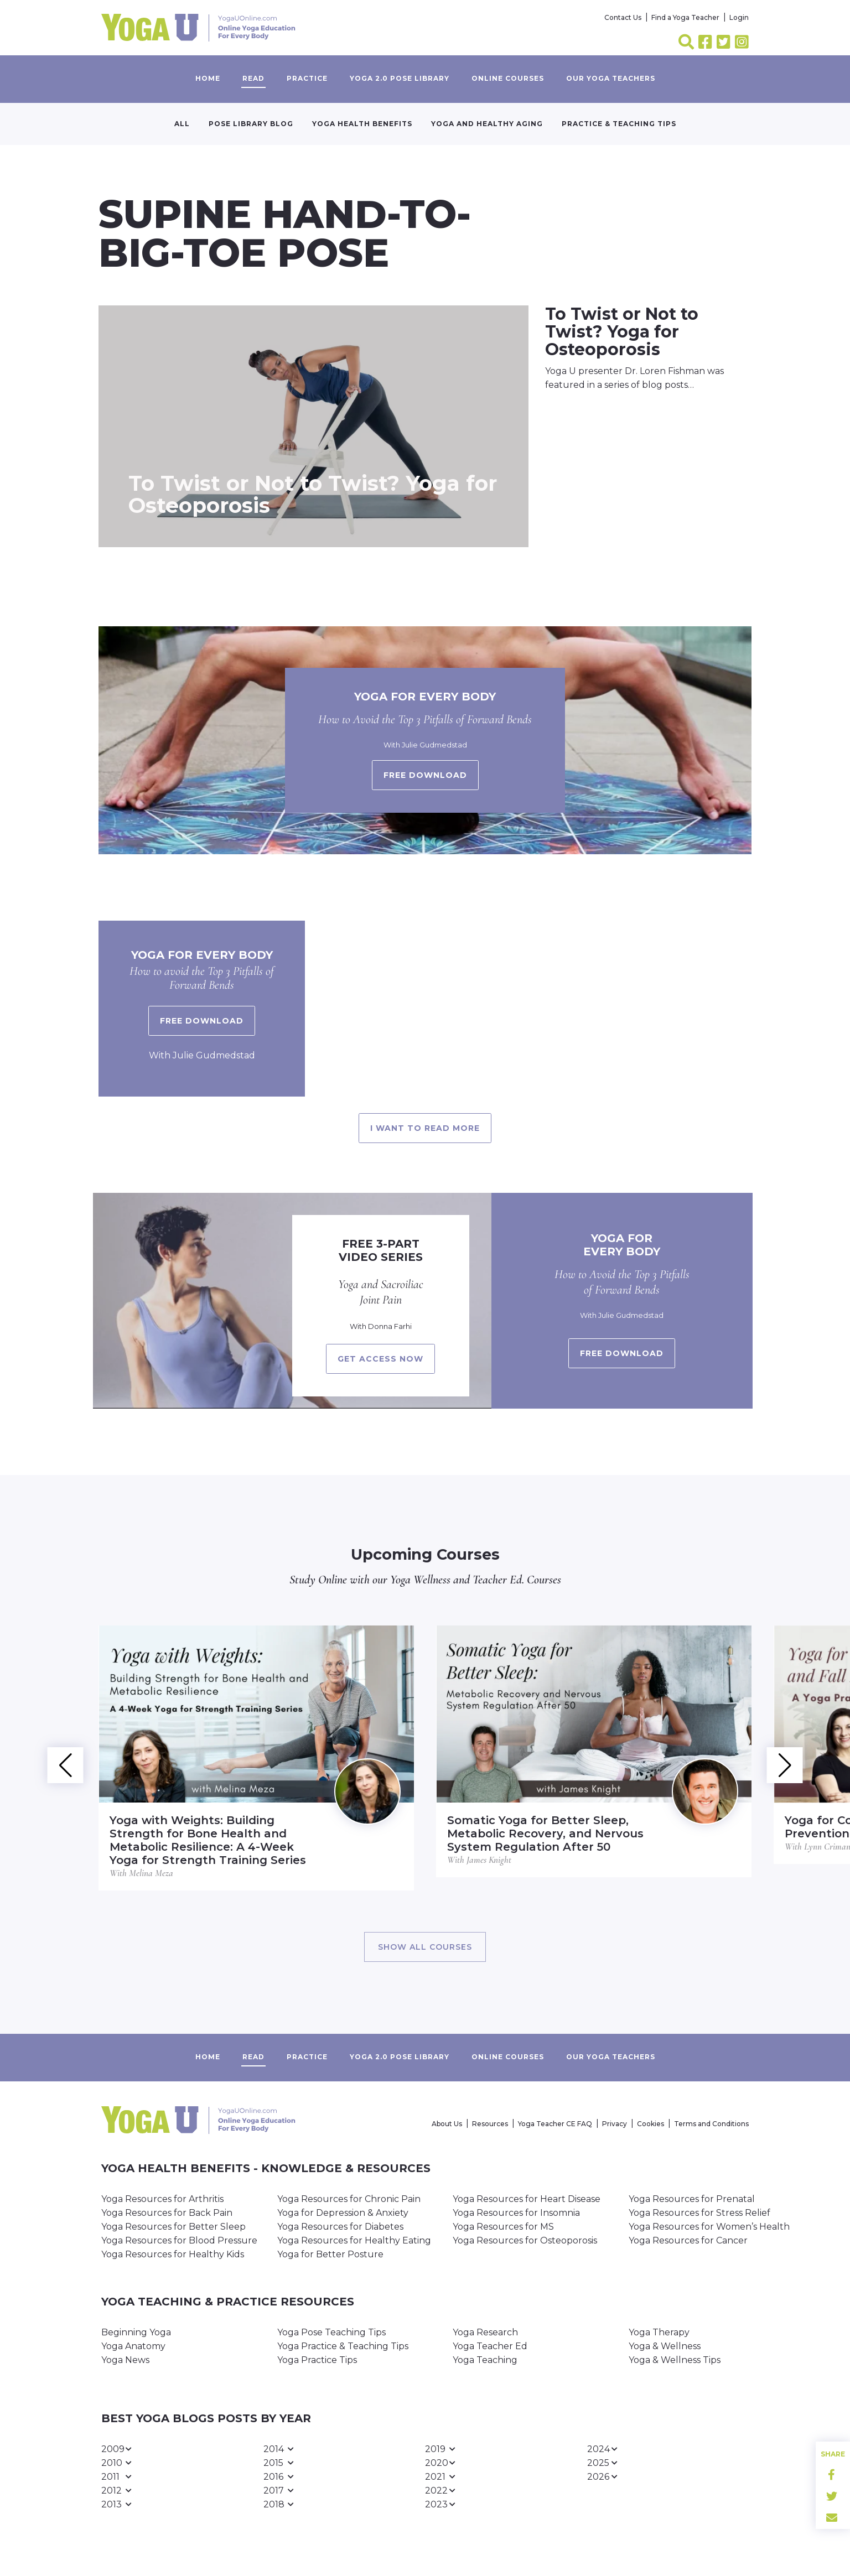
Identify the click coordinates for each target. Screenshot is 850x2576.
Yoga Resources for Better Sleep (173, 2226)
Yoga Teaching (485, 2360)
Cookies (650, 2124)
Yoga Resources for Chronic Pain (349, 2199)
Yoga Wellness (420, 1579)
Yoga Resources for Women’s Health (709, 2226)
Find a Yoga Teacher (685, 17)
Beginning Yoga (136, 2332)
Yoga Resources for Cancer (688, 2240)
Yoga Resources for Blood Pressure (179, 2240)
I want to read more (425, 1128)
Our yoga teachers (610, 78)
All (182, 124)
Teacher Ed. (498, 1579)
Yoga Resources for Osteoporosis (525, 2240)
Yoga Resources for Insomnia (516, 2213)
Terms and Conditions (711, 2124)
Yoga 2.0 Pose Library (399, 78)
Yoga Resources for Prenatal (692, 2199)
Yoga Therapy (659, 2332)
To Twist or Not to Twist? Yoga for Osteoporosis (312, 494)
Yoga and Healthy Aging (487, 124)
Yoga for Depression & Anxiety (342, 2213)
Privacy (614, 2124)
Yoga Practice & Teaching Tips (342, 2346)
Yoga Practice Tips (317, 2360)
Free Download (201, 1021)
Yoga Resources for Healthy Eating (354, 2240)
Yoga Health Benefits (362, 124)
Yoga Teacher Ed (490, 2346)
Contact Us (622, 17)
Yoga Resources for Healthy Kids (172, 2254)
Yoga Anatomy (133, 2346)
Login (739, 17)
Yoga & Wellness (665, 2346)
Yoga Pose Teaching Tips (331, 2332)
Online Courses (507, 78)
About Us (447, 2124)
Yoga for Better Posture (330, 2254)
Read (253, 78)
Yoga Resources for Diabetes (340, 2226)
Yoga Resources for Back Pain (166, 2213)
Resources (490, 2124)
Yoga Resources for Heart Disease (526, 2199)
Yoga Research (485, 2332)
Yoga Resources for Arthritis (162, 2199)
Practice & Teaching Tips (619, 124)
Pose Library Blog (251, 124)
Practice (307, 78)
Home (207, 78)
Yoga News (125, 2360)
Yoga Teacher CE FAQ (555, 2124)
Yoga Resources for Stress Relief (699, 2213)
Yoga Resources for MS (503, 2226)
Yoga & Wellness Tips (675, 2360)
